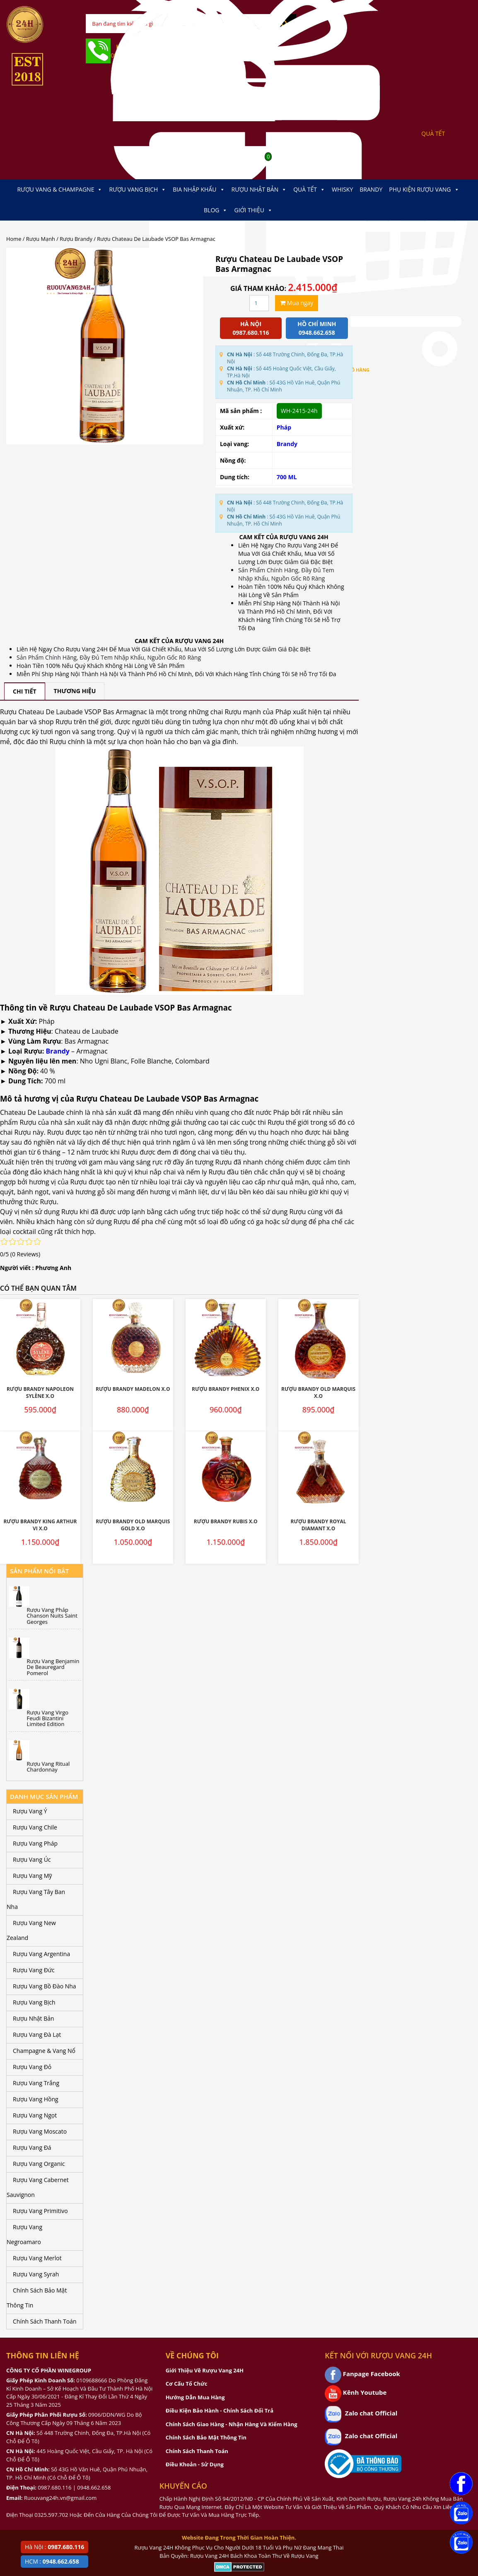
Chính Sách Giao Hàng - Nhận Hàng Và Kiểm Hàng (231, 2424)
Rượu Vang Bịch (137, 189)
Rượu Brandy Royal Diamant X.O (318, 1525)
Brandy (371, 189)
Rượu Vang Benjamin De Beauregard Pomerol (53, 1667)
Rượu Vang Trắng (36, 2083)
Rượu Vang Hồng (35, 2099)
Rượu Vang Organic (39, 2164)
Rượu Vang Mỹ (32, 1876)
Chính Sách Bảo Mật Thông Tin (37, 2297)
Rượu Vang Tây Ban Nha (36, 1899)
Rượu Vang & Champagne (59, 189)
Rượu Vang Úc (32, 1859)
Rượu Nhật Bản (259, 189)
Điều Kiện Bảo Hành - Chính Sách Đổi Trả (219, 2410)
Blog (215, 210)
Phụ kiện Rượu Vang (424, 189)
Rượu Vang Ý (30, 1811)
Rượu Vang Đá (32, 2147)
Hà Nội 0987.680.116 (251, 328)
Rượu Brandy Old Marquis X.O (318, 1392)
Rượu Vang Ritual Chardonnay (48, 1767)
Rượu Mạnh (40, 238)
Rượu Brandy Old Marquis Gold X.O (133, 1525)
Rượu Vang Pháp (35, 1843)
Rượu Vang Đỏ (32, 2067)
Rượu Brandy (76, 238)
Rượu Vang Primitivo (40, 2211)
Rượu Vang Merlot (37, 2258)
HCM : (52, 2561)
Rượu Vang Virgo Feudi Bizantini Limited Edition (48, 1718)
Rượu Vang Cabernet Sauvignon (38, 2187)
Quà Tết (309, 189)
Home (13, 238)
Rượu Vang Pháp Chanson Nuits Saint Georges (52, 1616)
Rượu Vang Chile (35, 1827)
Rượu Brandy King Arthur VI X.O (40, 1525)
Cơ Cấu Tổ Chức (187, 2383)
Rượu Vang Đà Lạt (37, 2034)
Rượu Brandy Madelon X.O (133, 1388)
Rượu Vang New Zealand (31, 1930)
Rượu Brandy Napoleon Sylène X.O (40, 1392)
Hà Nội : (54, 2547)
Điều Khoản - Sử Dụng (195, 2464)
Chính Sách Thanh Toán (45, 2321)
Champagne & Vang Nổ (44, 2051)
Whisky (342, 189)
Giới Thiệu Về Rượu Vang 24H (205, 2370)
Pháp (284, 427)
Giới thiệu (253, 210)
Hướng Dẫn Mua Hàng (195, 2397)
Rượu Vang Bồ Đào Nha (44, 1986)
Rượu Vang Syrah (36, 2274)
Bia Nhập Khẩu (199, 189)
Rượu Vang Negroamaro (24, 2234)
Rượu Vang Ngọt (35, 2115)
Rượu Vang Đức (34, 1970)
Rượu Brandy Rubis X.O (226, 1521)
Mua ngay (296, 303)
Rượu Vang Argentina (41, 1954)
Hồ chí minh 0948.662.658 (316, 328)
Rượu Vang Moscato (40, 2131)
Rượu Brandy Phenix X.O (225, 1388)
